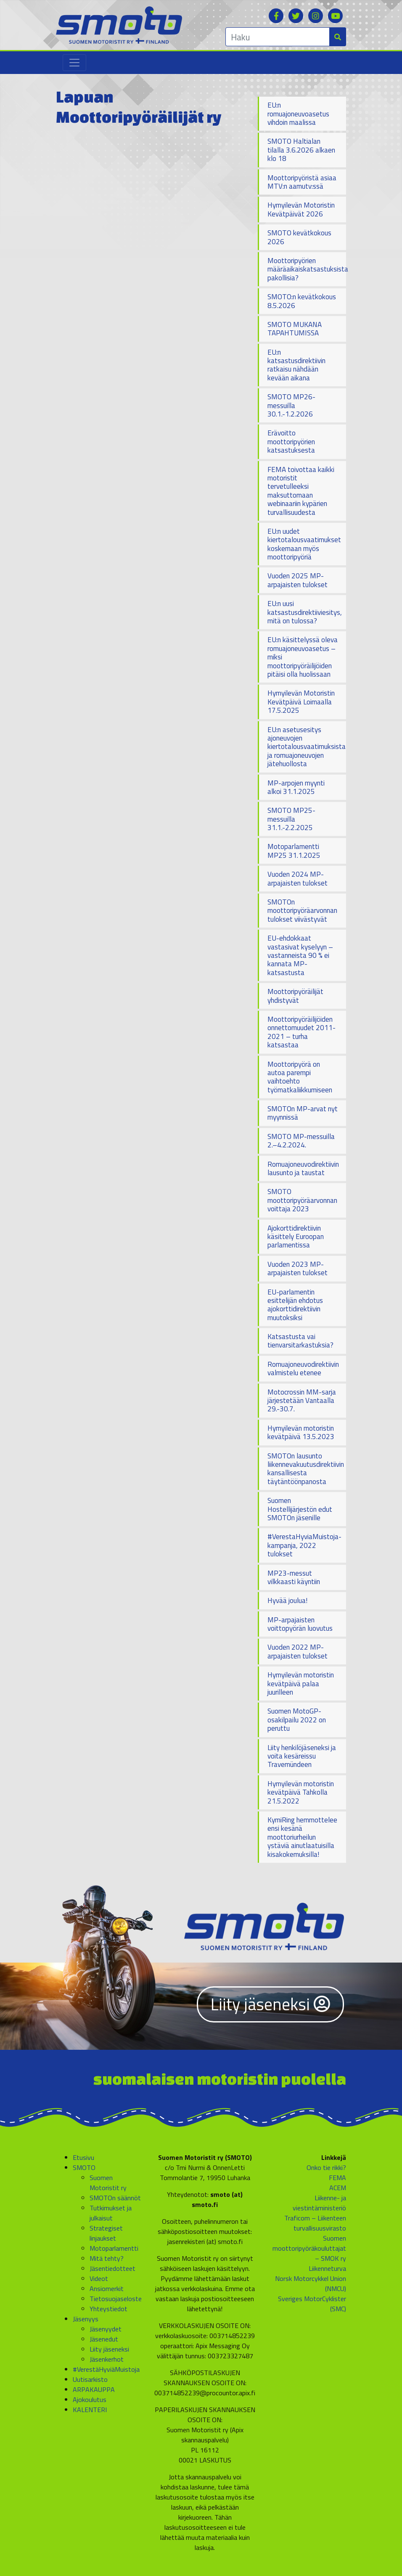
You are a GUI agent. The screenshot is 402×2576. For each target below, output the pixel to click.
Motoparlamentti (114, 2248)
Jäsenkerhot (107, 2359)
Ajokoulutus (89, 2399)
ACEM (337, 2188)
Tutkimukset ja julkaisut (111, 2213)
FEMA (337, 2178)
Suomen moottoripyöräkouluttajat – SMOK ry (309, 2248)
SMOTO (84, 2167)
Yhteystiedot (108, 2309)
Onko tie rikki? (326, 2167)
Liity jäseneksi (270, 2004)
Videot (99, 2278)
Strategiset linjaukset (106, 2233)
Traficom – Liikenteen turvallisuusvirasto (315, 2223)
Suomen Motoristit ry (108, 2183)
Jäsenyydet (106, 2329)
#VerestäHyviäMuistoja (106, 2369)
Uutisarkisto (90, 2379)
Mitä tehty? (107, 2258)
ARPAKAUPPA (94, 2389)
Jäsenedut (104, 2339)
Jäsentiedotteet (112, 2268)
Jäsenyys (85, 2319)
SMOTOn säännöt (115, 2198)
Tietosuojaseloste (116, 2299)
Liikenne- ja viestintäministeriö (319, 2203)
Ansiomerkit (107, 2288)
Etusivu (83, 2157)
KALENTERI (90, 2410)
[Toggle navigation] (74, 62)
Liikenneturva (327, 2268)
